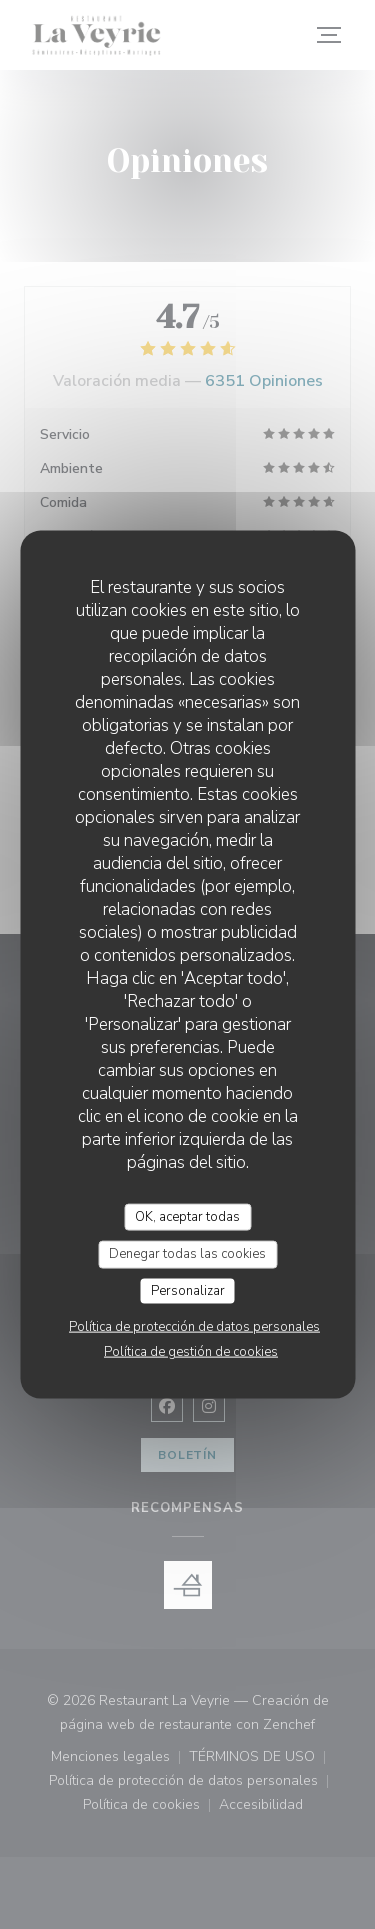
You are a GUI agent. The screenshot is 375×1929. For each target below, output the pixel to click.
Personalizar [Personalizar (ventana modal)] (188, 1290)
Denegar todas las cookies (187, 1254)
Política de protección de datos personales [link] (194, 1327)
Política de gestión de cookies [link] (191, 1352)
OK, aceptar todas (187, 1216)
